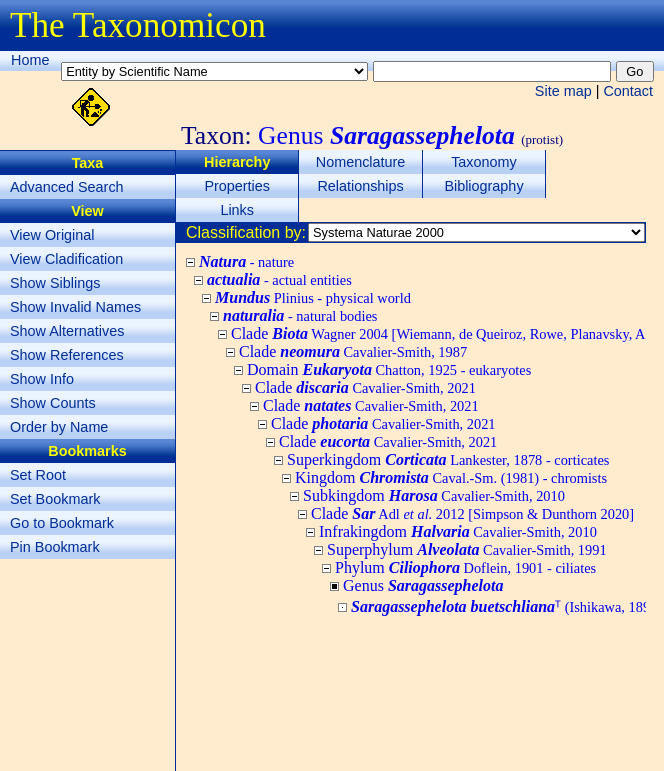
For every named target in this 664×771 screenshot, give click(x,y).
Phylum (465, 567)
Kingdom (451, 477)
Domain (389, 369)
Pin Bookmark (55, 547)
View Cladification (66, 259)
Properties (237, 186)
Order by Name (59, 427)
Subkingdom (434, 495)
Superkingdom (448, 459)
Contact (628, 91)
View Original (52, 235)
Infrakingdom (458, 531)
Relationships (360, 186)
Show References (67, 355)
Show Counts (53, 403)
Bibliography (483, 186)
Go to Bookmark (62, 523)
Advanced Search (67, 187)
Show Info (42, 379)
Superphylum (467, 549)
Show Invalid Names (75, 307)
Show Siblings (55, 283)
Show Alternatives (67, 331)
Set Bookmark (55, 499)
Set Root (38, 475)
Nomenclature (361, 162)
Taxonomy (484, 162)
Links (237, 210)
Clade (353, 351)
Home (30, 60)
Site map (563, 91)
